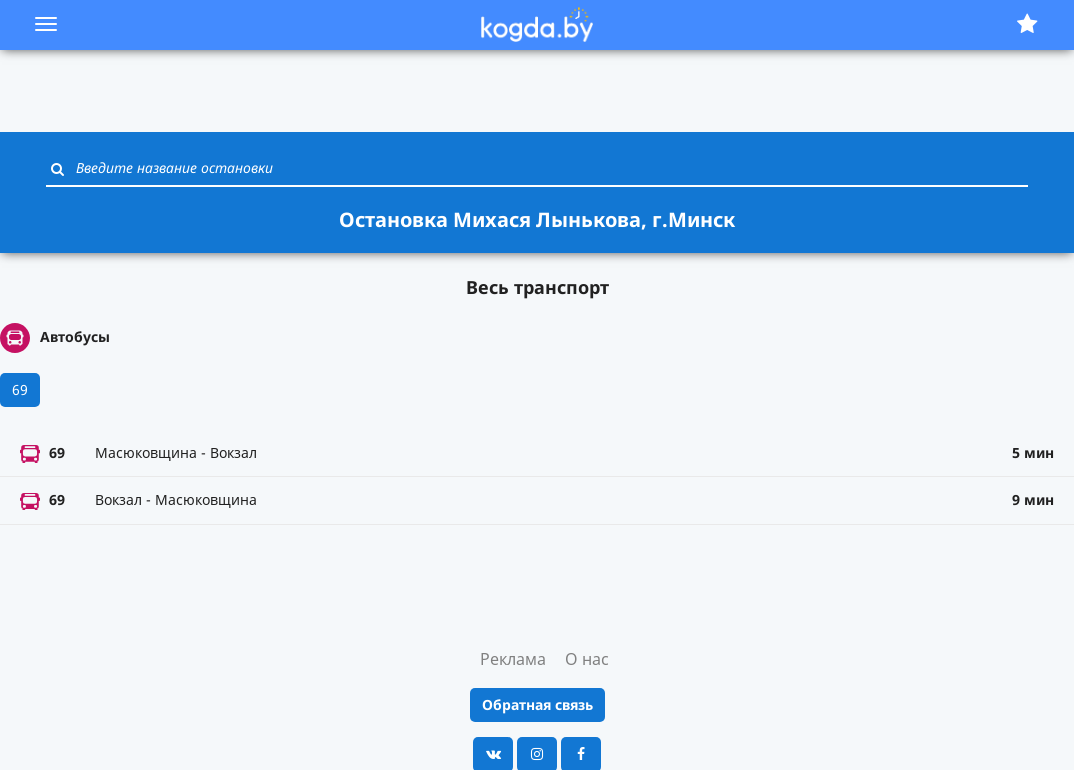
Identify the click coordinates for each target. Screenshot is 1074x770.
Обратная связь (537, 704)
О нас (587, 659)
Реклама (513, 659)
